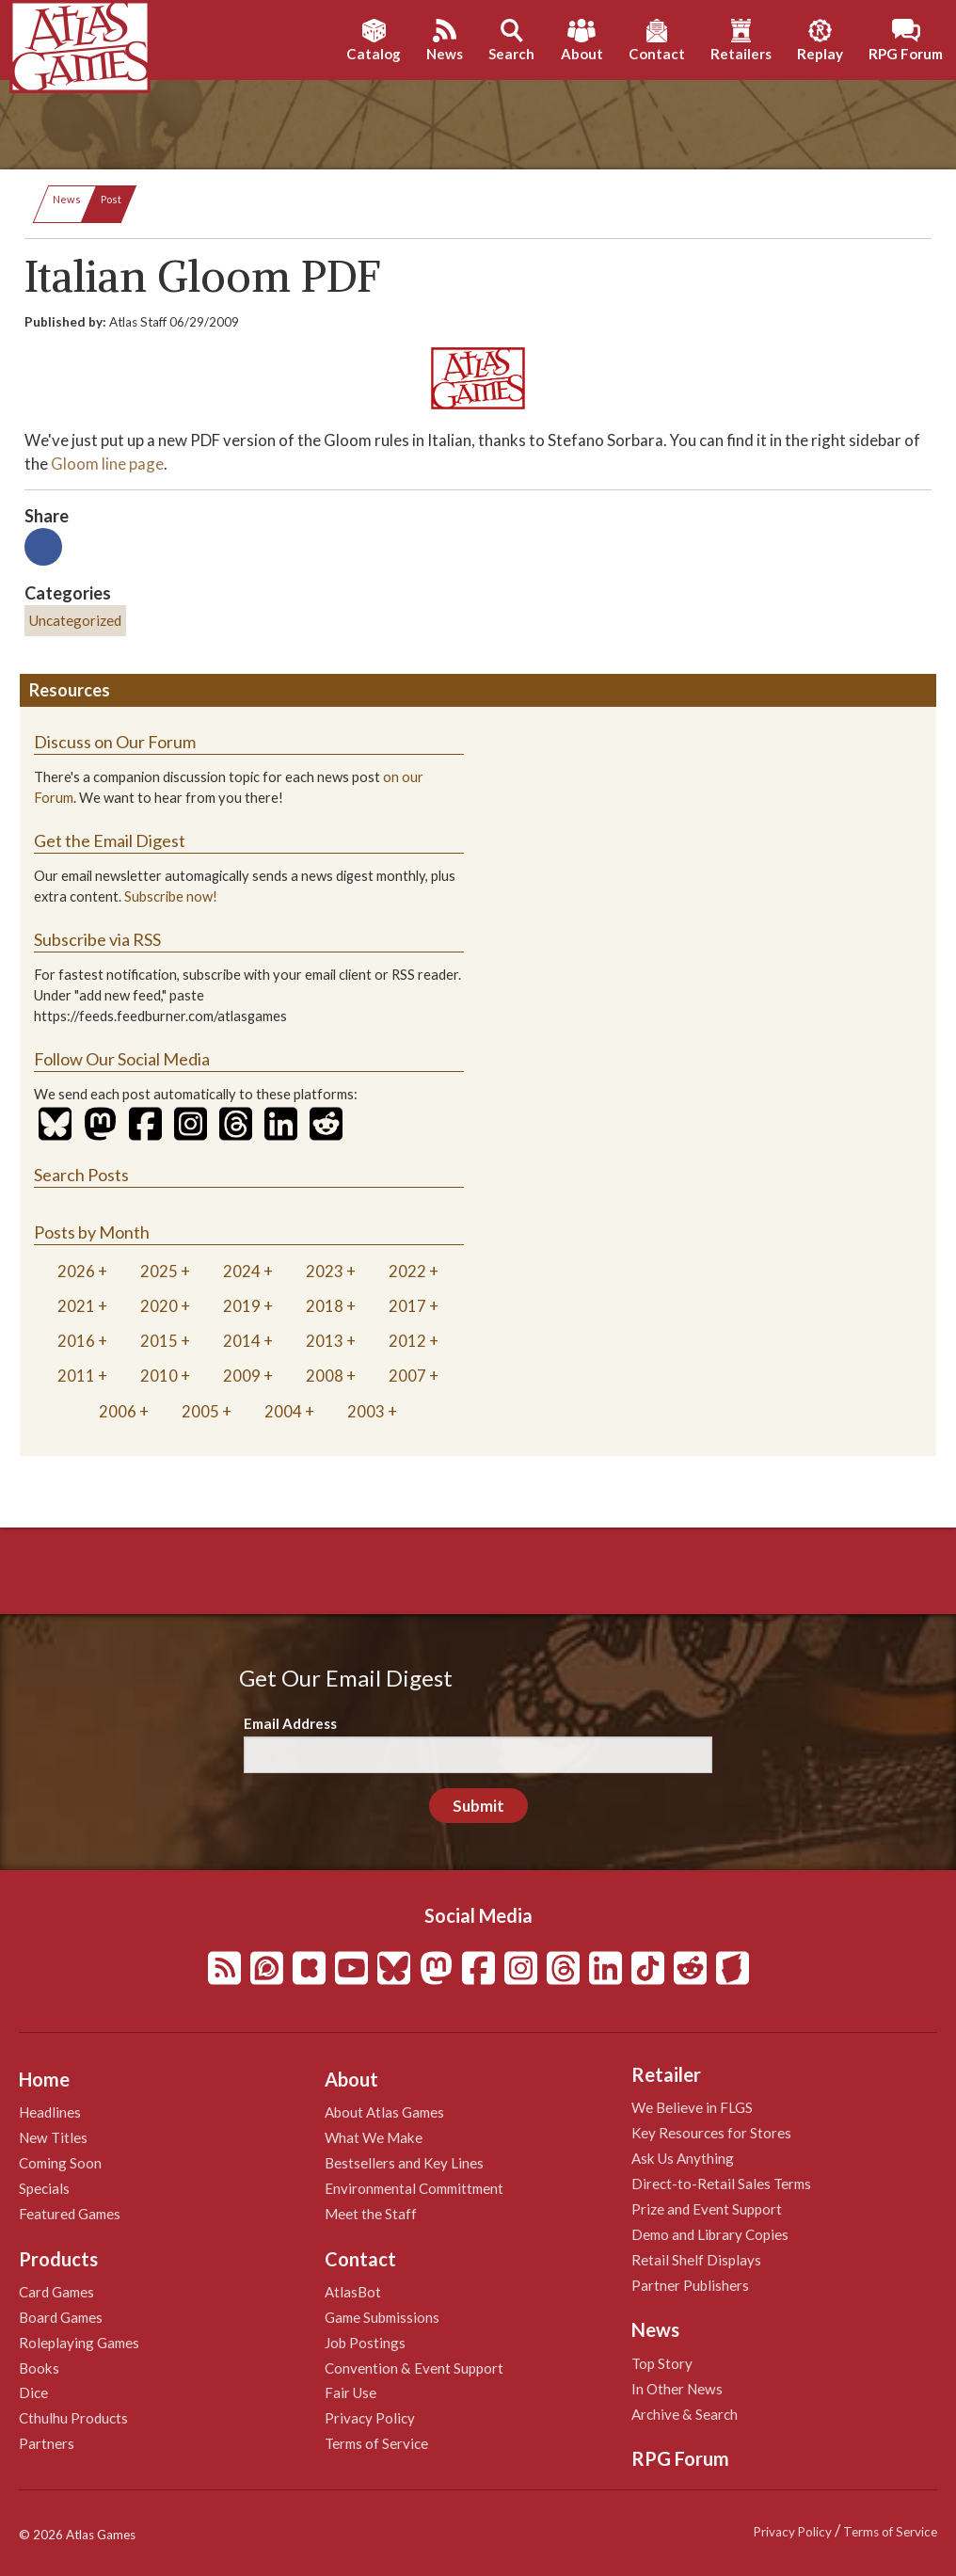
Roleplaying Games (79, 2342)
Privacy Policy (370, 2417)
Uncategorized (75, 620)
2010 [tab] (159, 1375)
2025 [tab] (159, 1271)
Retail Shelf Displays (696, 2259)
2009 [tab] (242, 1375)
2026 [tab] (76, 1271)
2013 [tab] (324, 1341)
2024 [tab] (242, 1271)
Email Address (290, 1723)
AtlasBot (353, 2291)
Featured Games (69, 2213)
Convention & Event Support (414, 2368)
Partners (46, 2443)
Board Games (61, 2317)
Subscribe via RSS (97, 939)
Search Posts (81, 1174)
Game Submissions (382, 2317)
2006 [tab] (117, 1411)
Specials (44, 2188)
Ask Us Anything (682, 2158)
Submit (478, 1806)
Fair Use (350, 2392)
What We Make (373, 2137)
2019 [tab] (242, 1306)
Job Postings (365, 2342)
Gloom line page (107, 463)
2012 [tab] (407, 1341)
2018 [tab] (324, 1306)
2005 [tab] (200, 1411)
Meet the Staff (371, 2213)
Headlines (50, 2112)
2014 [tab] (242, 1341)
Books (39, 2368)
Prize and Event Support (706, 2208)
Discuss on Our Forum (115, 741)
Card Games (56, 2291)
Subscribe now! (170, 896)
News (67, 199)
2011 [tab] (76, 1375)
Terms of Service (376, 2443)
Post (111, 199)
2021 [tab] (76, 1306)
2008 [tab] (324, 1375)
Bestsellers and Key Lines (404, 2162)
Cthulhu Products (73, 2417)
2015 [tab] (159, 1341)
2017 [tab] (407, 1306)
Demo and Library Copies (710, 2234)
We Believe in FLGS (692, 2107)
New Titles (53, 2137)
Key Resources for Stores (711, 2132)
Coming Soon (60, 2162)
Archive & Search (684, 2414)
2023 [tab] (324, 1271)
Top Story (662, 2363)
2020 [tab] (159, 1306)
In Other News (677, 2388)
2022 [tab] (407, 1271)
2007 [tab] (407, 1375)
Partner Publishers (690, 2285)
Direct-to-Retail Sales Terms (721, 2183)
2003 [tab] (366, 1411)
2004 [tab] (283, 1411)
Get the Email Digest (109, 840)
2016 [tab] (76, 1341)
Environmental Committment (414, 2188)
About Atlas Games (384, 2112)
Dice (33, 2392)
